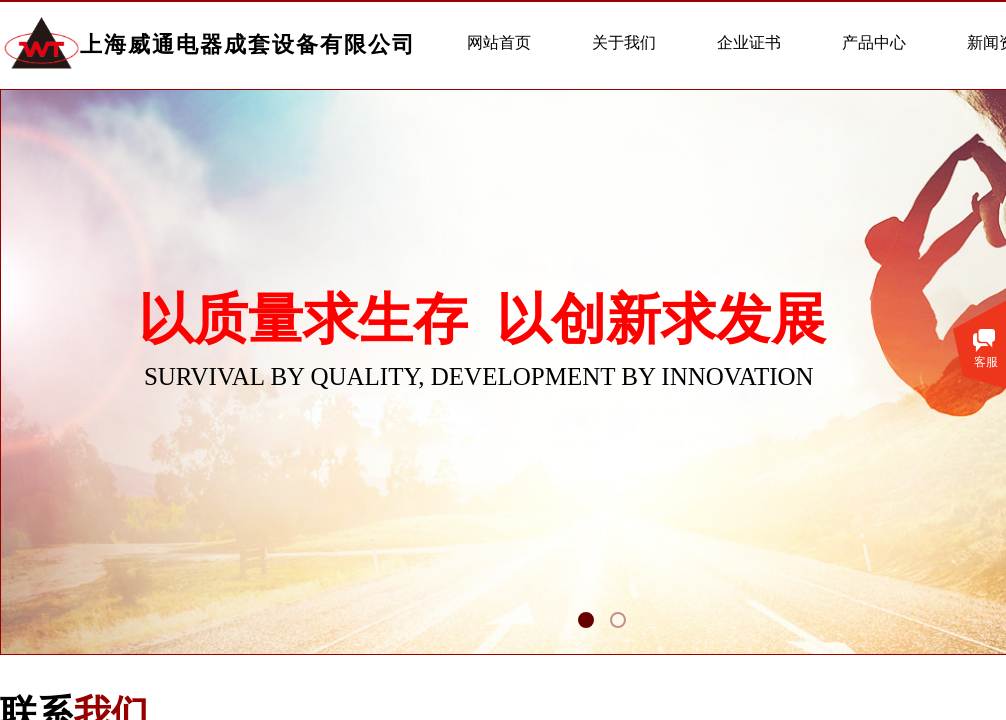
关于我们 (624, 42)
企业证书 (749, 42)
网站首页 (499, 42)
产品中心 (874, 42)
